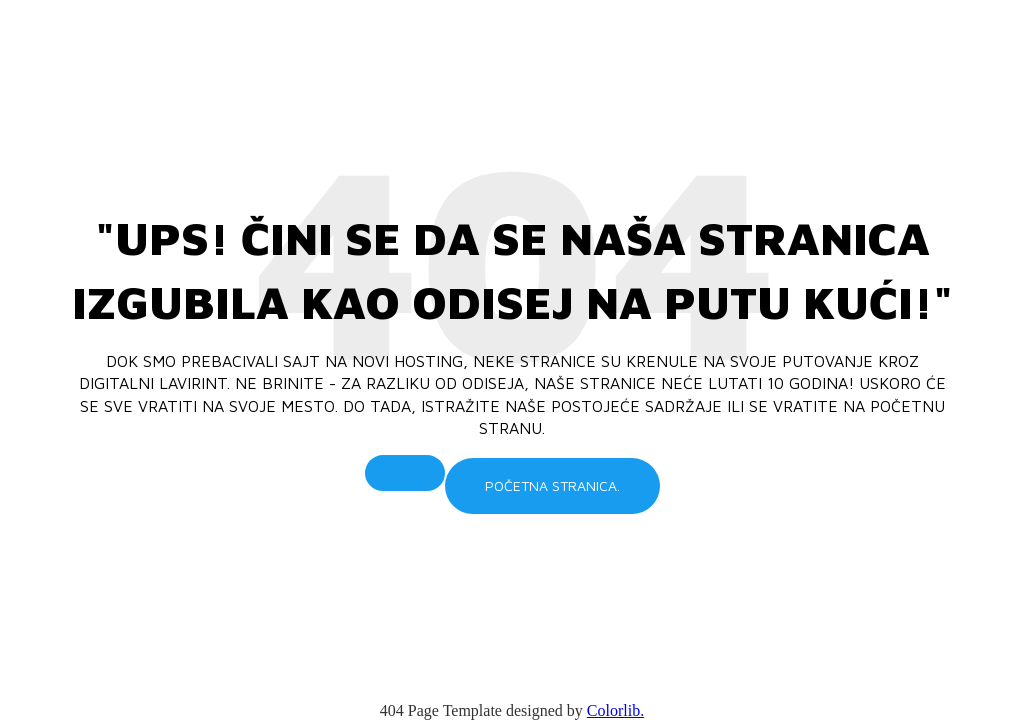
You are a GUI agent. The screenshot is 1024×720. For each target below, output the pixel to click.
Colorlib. (615, 710)
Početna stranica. (552, 485)
